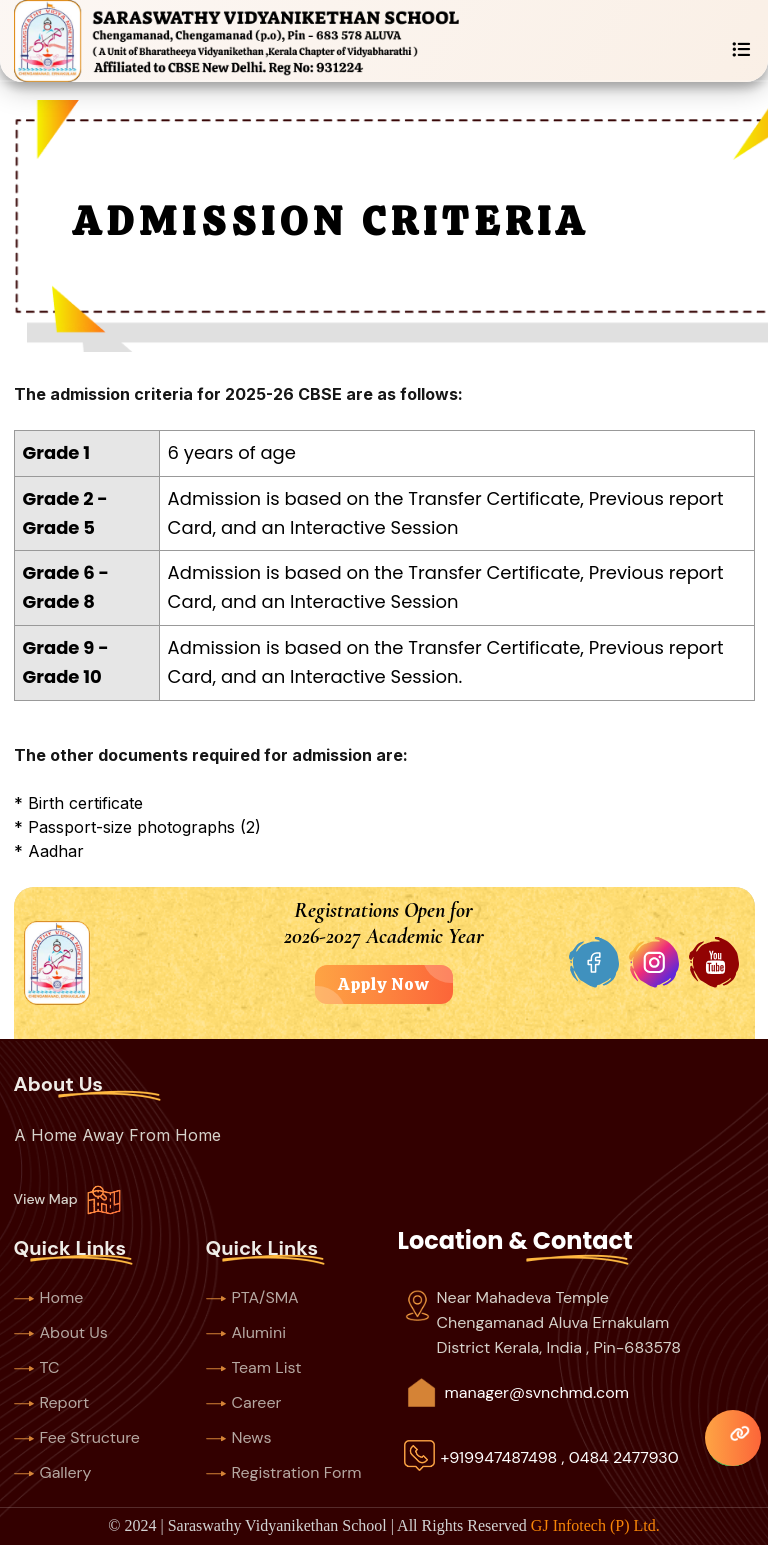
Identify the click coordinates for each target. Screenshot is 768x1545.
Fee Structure (77, 1437)
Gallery (53, 1472)
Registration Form (284, 1472)
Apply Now (384, 984)
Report (52, 1402)
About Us (61, 1332)
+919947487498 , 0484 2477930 (560, 1457)
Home (49, 1297)
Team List (254, 1367)
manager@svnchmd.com (537, 1392)
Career (244, 1402)
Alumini (246, 1332)
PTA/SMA (252, 1297)
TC (37, 1367)
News (239, 1437)
